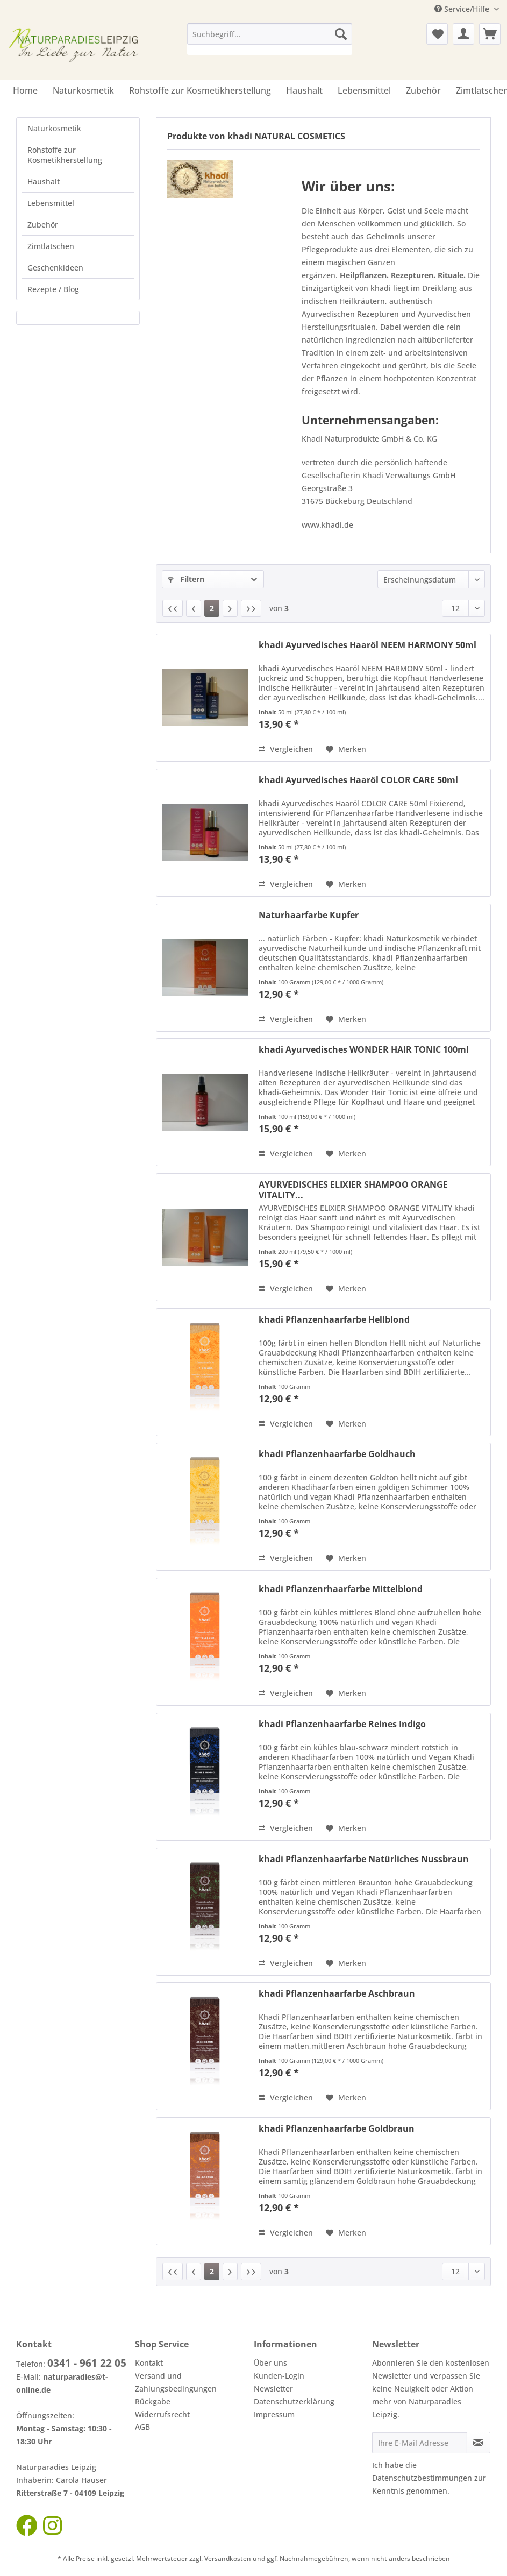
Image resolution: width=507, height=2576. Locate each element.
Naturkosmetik (54, 128)
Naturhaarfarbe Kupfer (309, 915)
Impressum (274, 2414)
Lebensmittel (50, 203)
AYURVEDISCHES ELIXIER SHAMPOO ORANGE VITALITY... (353, 1190)
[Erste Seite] (172, 608)
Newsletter (273, 2388)
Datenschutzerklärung (294, 2401)
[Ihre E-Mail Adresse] (419, 2442)
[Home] (25, 90)
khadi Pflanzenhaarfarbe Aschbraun (337, 1993)
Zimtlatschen (50, 246)
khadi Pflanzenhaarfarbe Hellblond (334, 1319)
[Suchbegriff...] (269, 34)
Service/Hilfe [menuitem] (462, 9)
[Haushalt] (304, 90)
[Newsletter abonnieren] (478, 2442)
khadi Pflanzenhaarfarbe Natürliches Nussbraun (364, 1859)
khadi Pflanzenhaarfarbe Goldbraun (337, 2128)
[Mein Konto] (463, 34)
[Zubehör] (423, 90)
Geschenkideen (55, 267)
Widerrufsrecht (162, 2414)
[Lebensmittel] (364, 90)
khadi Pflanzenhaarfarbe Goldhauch (337, 1454)
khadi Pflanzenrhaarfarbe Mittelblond (341, 1589)
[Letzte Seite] (251, 608)
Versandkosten (227, 2558)
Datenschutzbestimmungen (422, 2478)
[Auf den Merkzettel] (346, 749)
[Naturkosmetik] (83, 90)
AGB (142, 2427)
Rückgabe (152, 2401)
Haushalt (43, 181)
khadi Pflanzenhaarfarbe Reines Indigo (342, 1724)
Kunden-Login (279, 2376)
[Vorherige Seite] (193, 608)
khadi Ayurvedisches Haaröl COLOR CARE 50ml (358, 780)
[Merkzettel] (437, 34)
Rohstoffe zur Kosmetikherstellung (64, 155)
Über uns (270, 2363)
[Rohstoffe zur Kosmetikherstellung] (200, 90)
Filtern (186, 579)
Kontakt (149, 2363)
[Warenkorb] (490, 34)
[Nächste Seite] (230, 608)
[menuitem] (269, 39)
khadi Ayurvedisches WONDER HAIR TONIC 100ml (364, 1049)
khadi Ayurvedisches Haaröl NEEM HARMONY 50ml (367, 645)
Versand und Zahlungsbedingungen (176, 2382)
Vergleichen (286, 749)
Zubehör (42, 224)
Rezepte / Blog (53, 289)
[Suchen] (341, 34)
